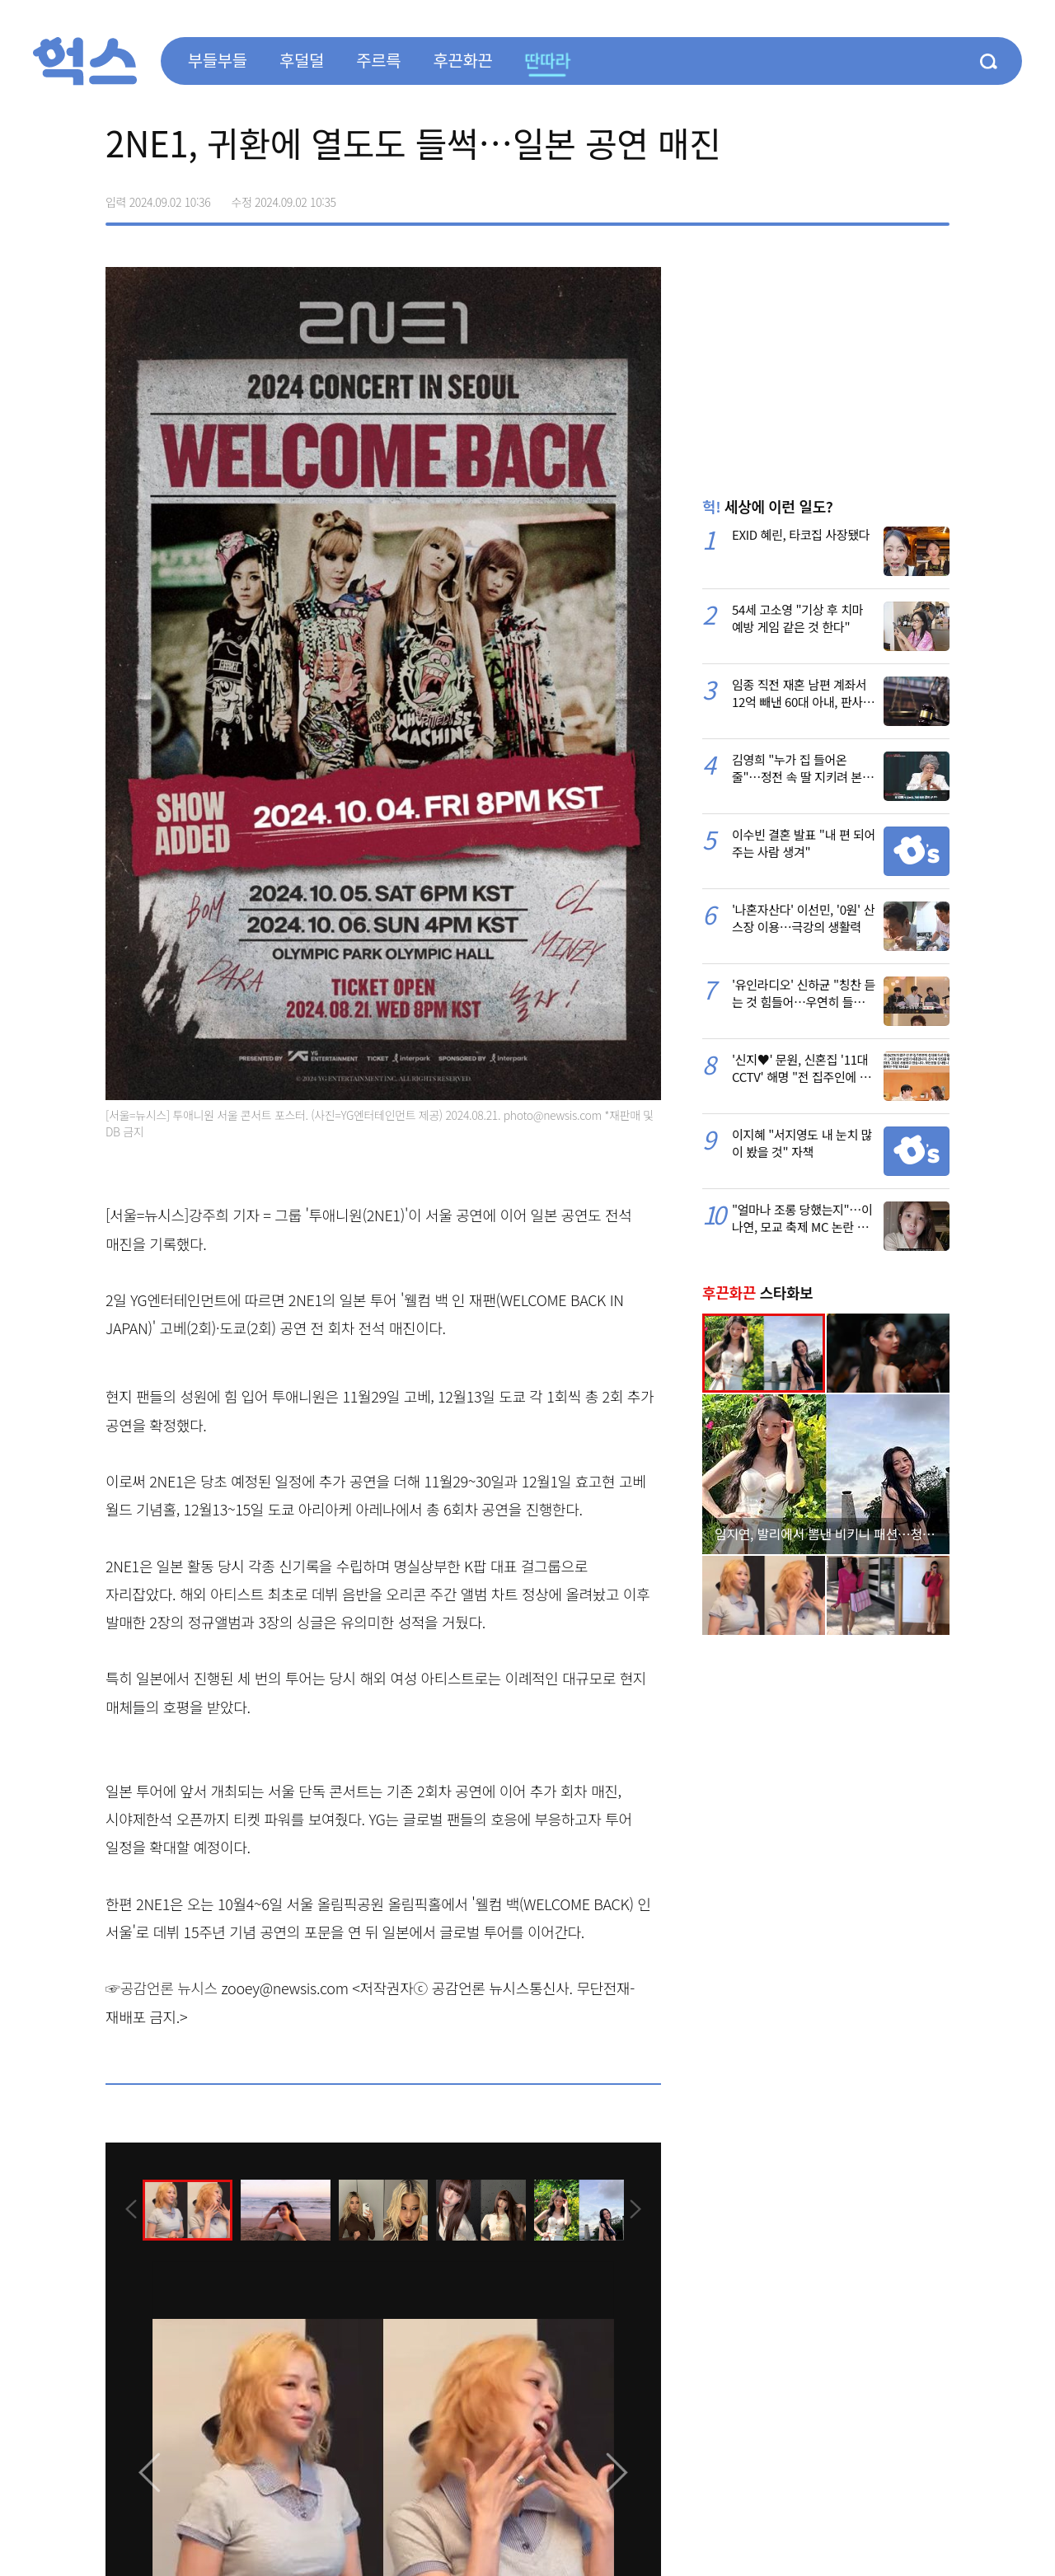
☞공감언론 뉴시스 (162, 1987)
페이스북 (832, 196)
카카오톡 (902, 196)
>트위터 (867, 196)
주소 (936, 196)
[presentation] (128, 2208)
